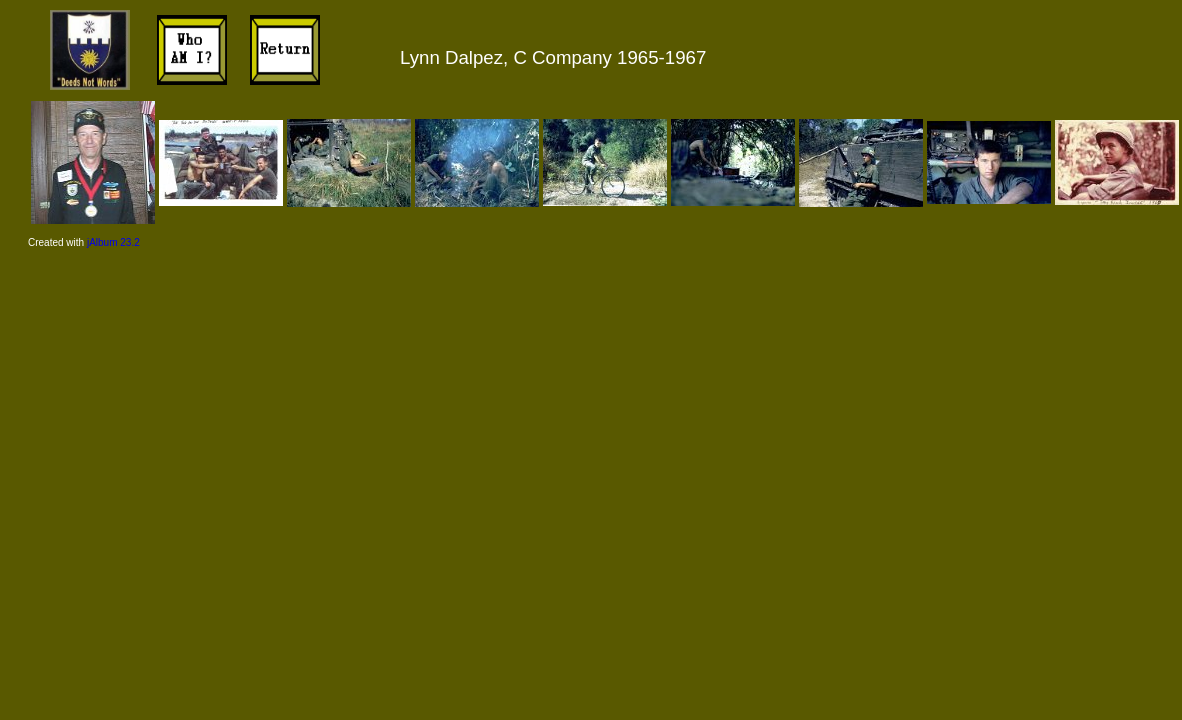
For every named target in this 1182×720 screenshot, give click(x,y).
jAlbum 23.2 (113, 242)
